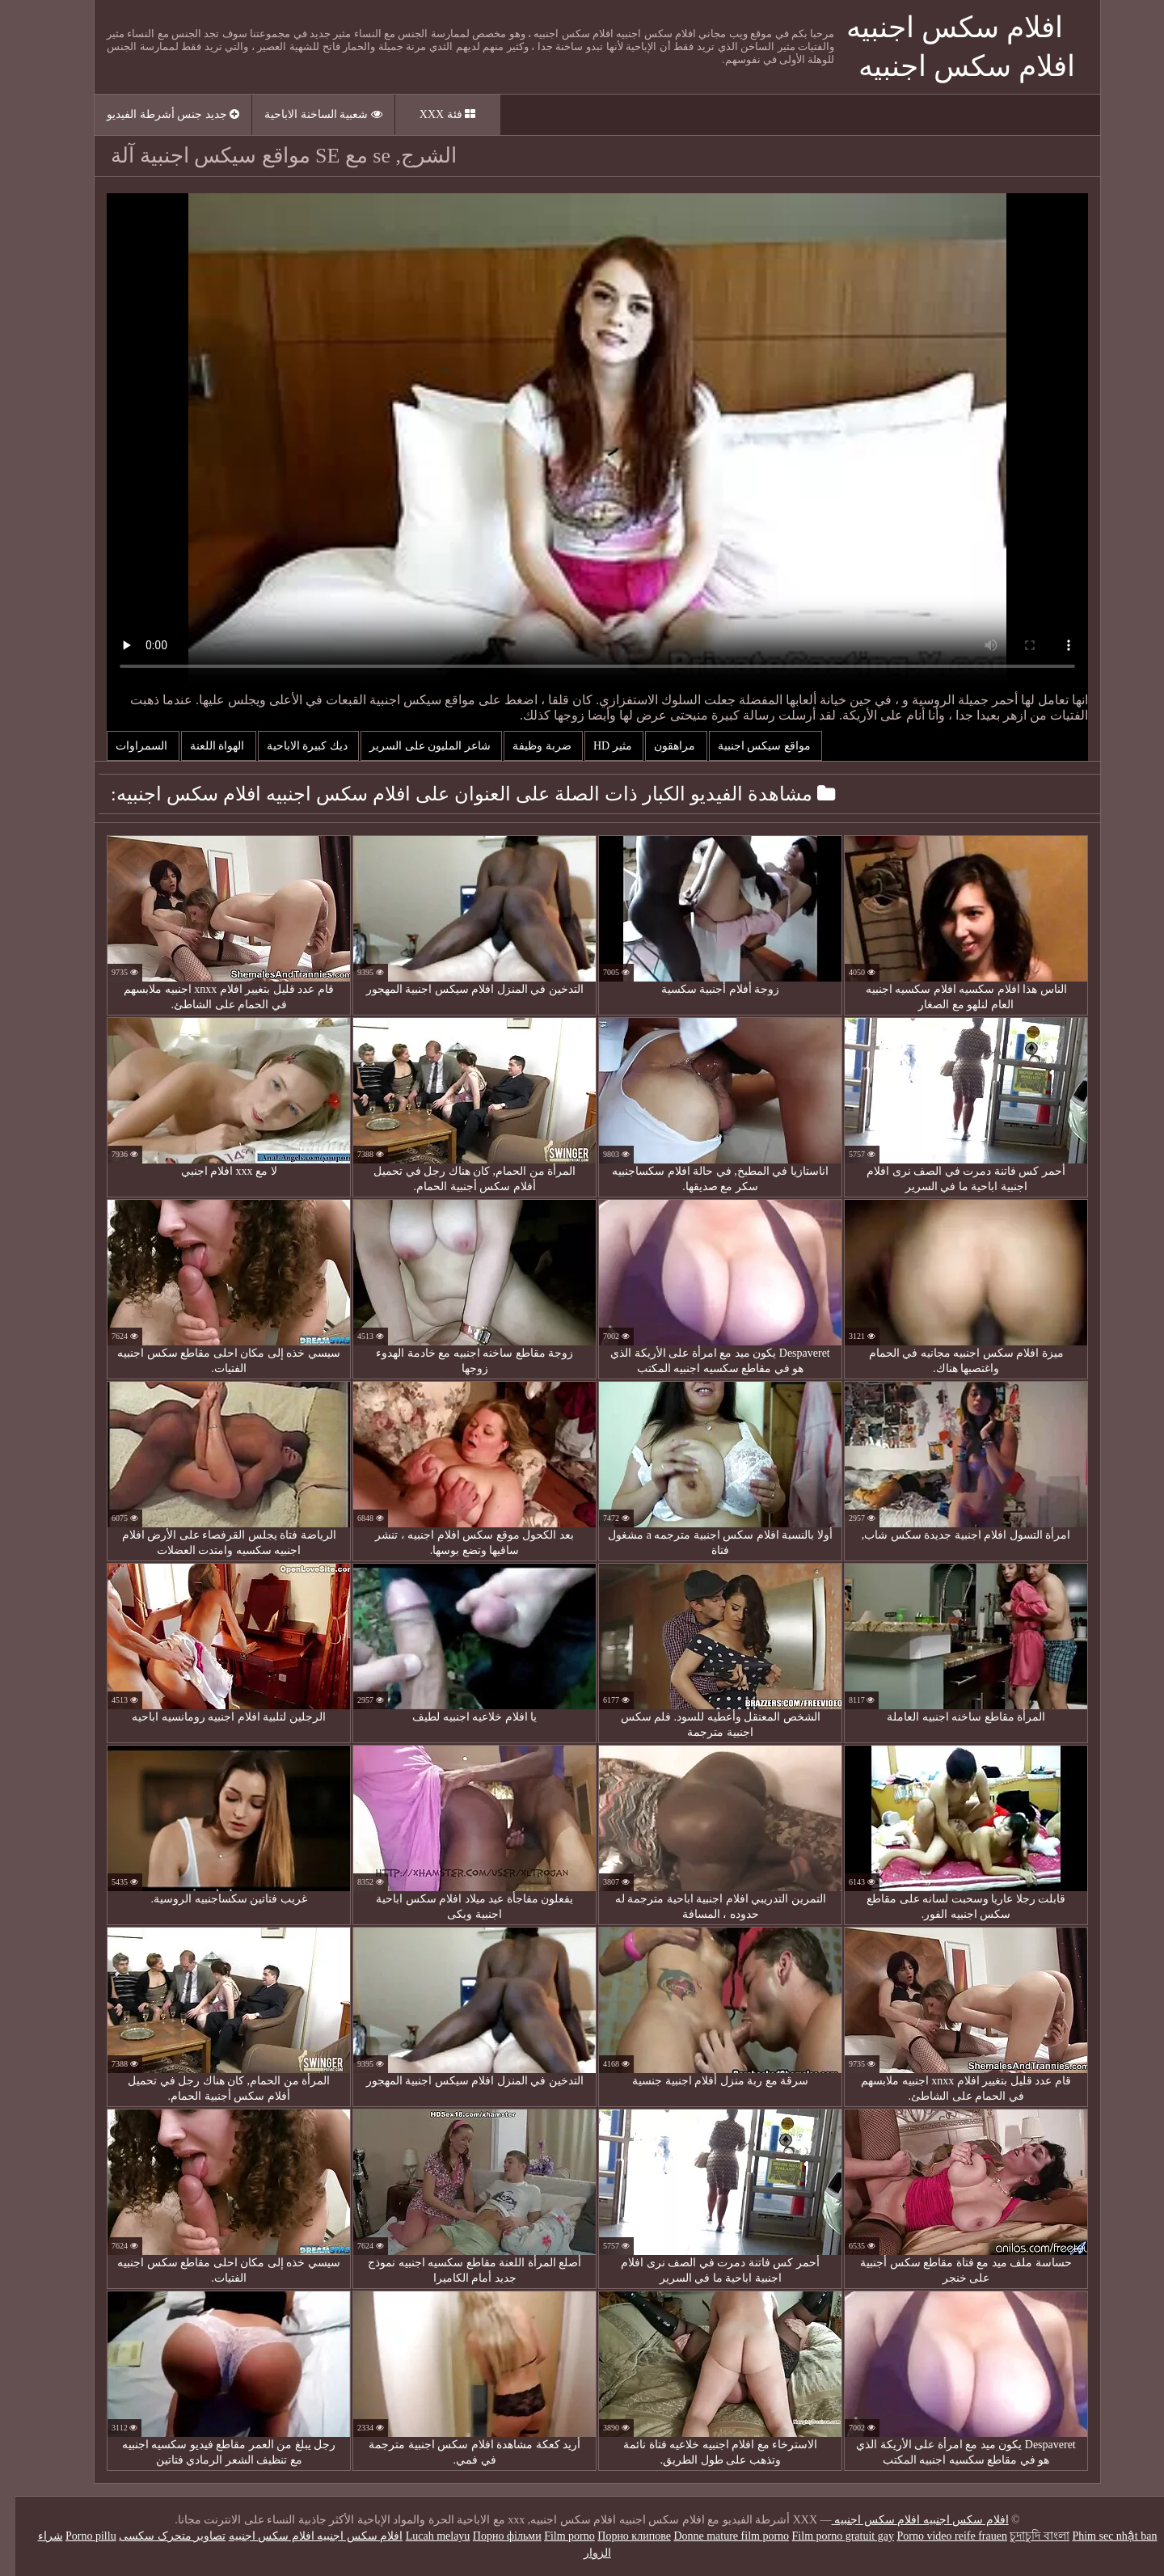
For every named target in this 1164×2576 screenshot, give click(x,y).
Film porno (554, 2536)
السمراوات (127, 746)
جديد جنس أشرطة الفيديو (157, 114)
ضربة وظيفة (528, 746)
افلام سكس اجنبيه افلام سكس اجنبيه (904, 2520)
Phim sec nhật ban (1098, 2536)
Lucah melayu (422, 2536)
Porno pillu (75, 2536)
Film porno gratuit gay (828, 2536)
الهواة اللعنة (203, 746)
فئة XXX (432, 114)
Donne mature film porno (716, 2536)
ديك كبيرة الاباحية (293, 746)
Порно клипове (619, 2536)
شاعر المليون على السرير (416, 746)
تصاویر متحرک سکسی (156, 2536)
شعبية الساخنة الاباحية (308, 114)
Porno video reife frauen (936, 2536)
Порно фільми (492, 2536)
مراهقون (661, 746)
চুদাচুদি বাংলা (1024, 2536)
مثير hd (598, 746)
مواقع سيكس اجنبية (750, 746)
